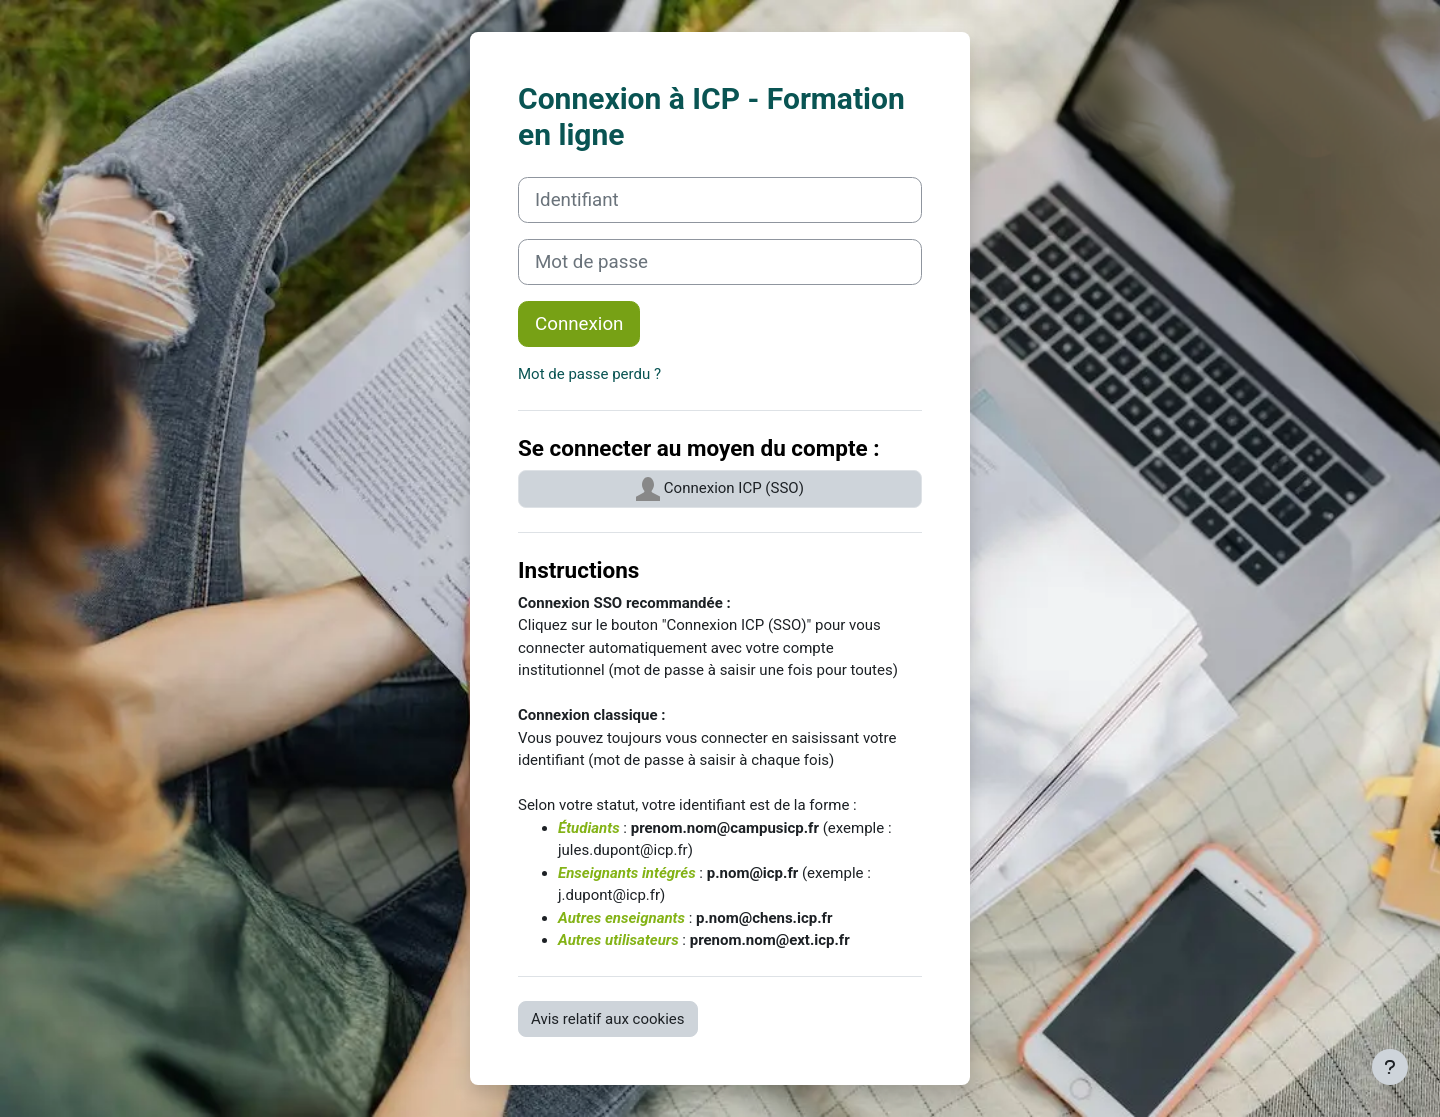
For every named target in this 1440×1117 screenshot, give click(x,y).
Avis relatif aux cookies (608, 1019)
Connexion (579, 324)
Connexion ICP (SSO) (720, 489)
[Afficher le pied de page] (1390, 1067)
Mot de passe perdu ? (589, 374)
